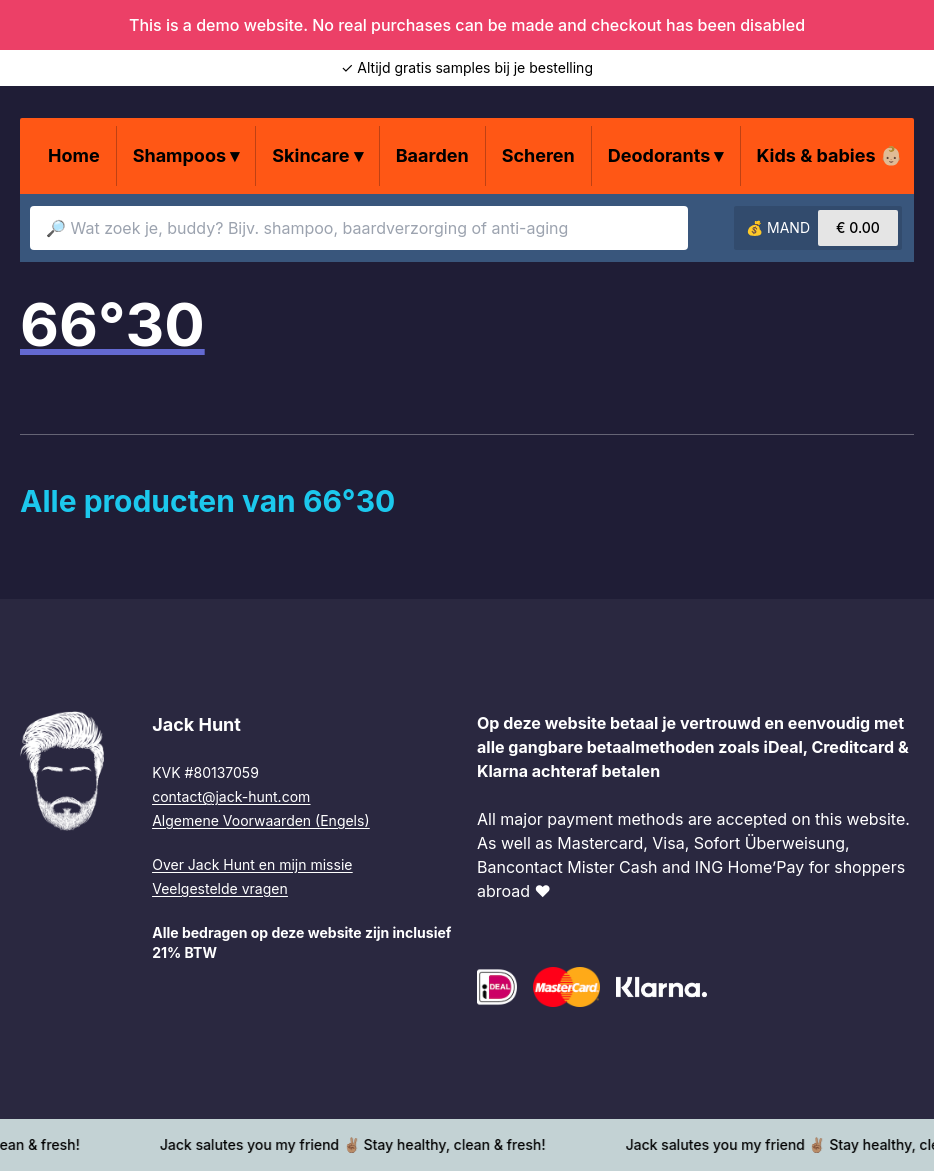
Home (74, 155)
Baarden (432, 155)
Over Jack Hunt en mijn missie (252, 864)
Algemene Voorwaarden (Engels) (260, 820)
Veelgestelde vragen (220, 888)
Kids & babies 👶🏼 (829, 155)
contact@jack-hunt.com (231, 796)
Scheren (538, 155)
